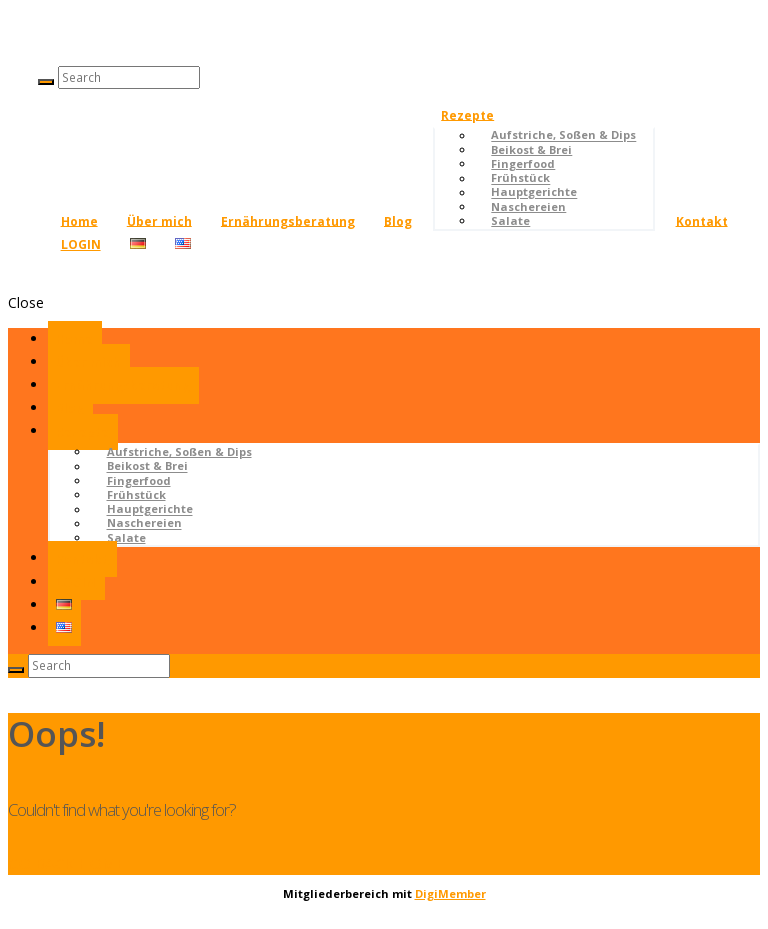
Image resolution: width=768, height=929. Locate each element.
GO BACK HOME (66, 863)
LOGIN (81, 244)
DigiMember (450, 893)
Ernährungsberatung (288, 220)
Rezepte (467, 114)
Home (79, 220)
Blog (398, 220)
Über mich (159, 220)
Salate (510, 220)
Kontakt (702, 220)
